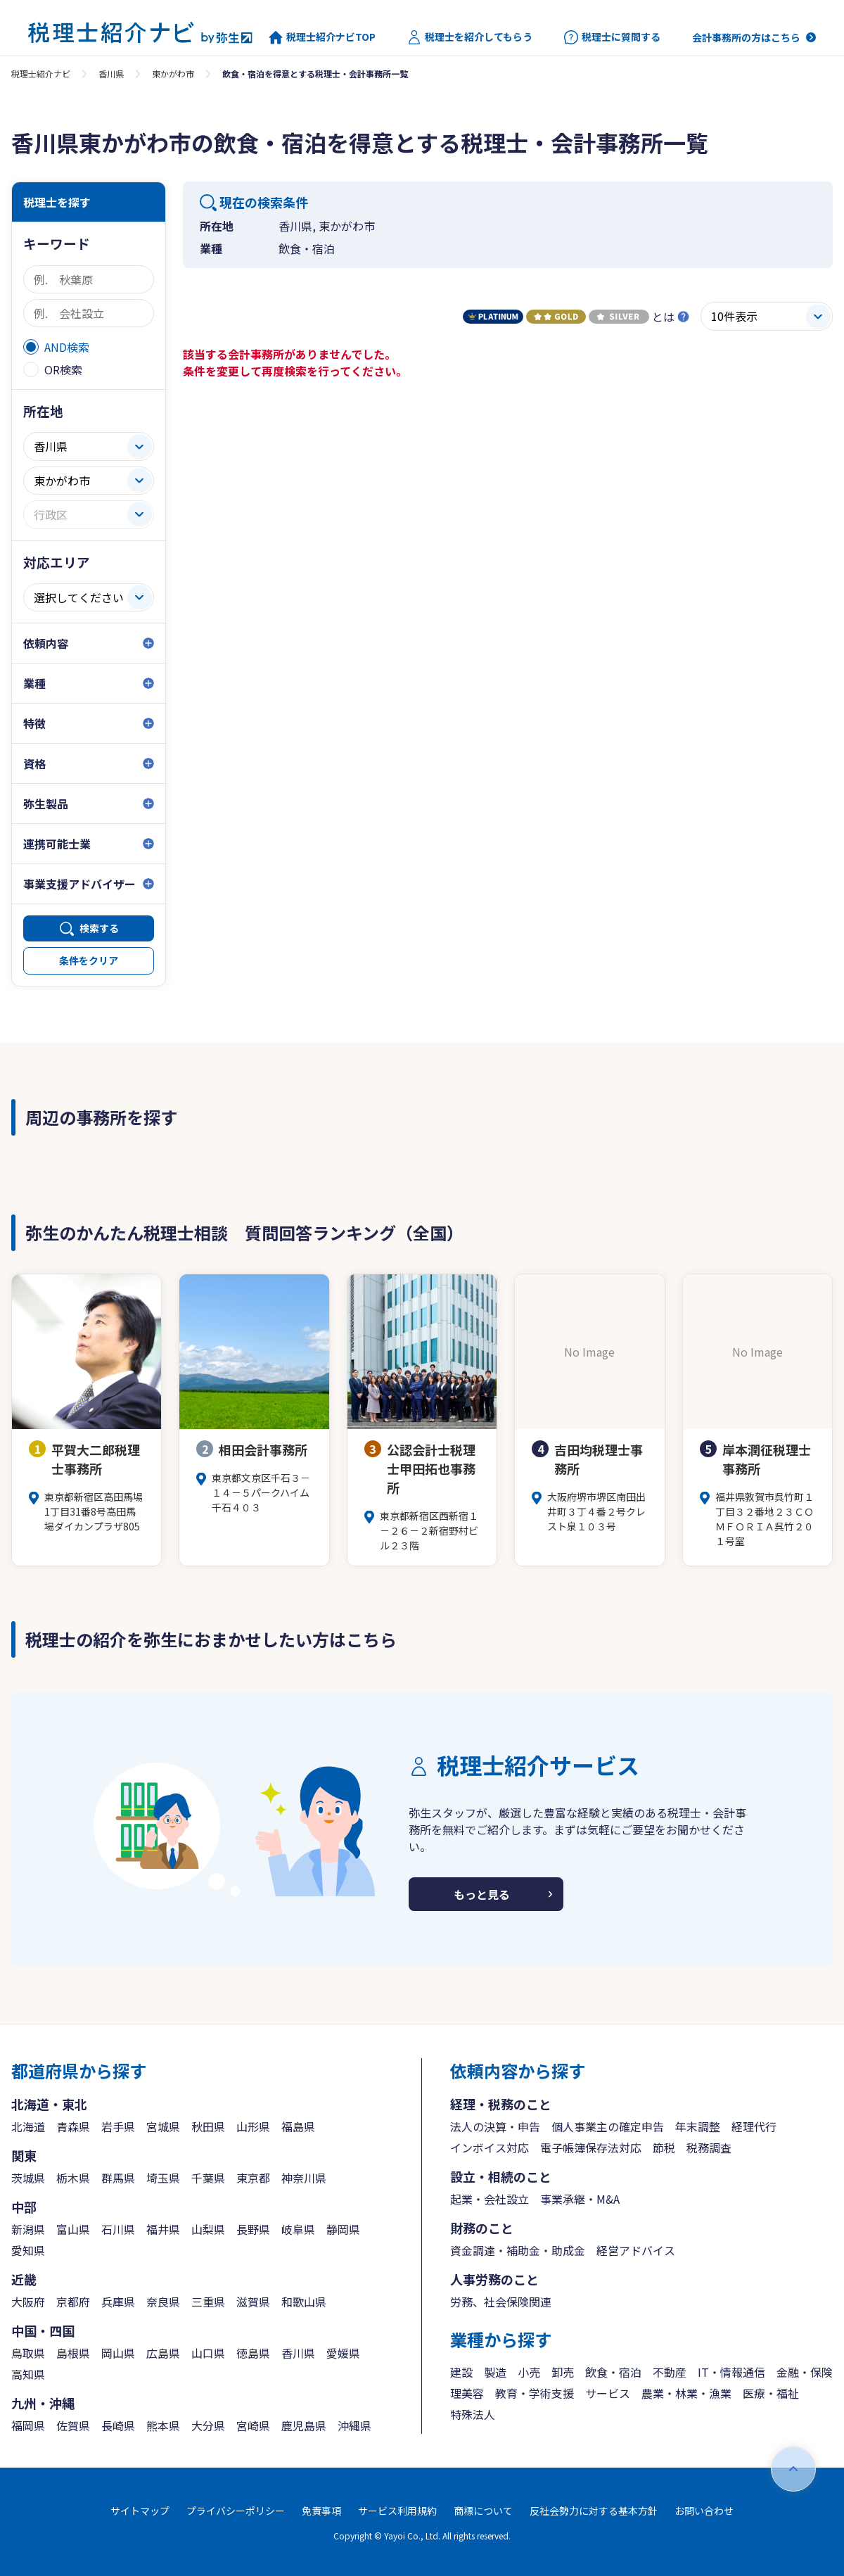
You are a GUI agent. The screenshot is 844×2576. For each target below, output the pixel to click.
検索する (99, 928)
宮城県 (163, 2126)
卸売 (562, 2372)
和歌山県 (303, 2301)
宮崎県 (253, 2425)
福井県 (163, 2229)
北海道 (28, 2126)
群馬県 (118, 2177)
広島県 (163, 2353)
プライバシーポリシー (235, 2511)
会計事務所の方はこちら (746, 37)
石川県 (118, 2229)
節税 (664, 2147)
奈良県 (163, 2301)
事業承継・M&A (580, 2198)
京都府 (73, 2301)
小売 (529, 2372)
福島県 (298, 2126)
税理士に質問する (612, 37)
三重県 (208, 2301)
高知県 (28, 2374)
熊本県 (163, 2425)
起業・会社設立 (489, 2198)
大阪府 (28, 2301)
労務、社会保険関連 (500, 2301)
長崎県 (118, 2425)
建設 (461, 2372)
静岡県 (343, 2229)
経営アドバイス (635, 2250)
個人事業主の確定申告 (607, 2126)
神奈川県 (303, 2177)
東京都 (253, 2177)
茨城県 (28, 2177)
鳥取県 (28, 2353)
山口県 (208, 2353)
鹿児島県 (303, 2425)
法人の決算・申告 (495, 2126)
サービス (607, 2393)
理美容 (467, 2393)
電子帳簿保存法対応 (590, 2147)
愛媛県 (343, 2353)
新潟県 (28, 2229)
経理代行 (753, 2126)
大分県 (208, 2425)
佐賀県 (73, 2425)
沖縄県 (354, 2425)
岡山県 (118, 2353)
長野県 (253, 2229)
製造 (495, 2372)
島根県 (73, 2353)
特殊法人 (472, 2414)
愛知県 (28, 2250)
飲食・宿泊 (613, 2372)
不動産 (669, 2372)
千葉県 (208, 2177)
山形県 (253, 2126)
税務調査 (708, 2147)
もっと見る (482, 1894)
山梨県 (208, 2229)
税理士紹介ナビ (40, 74)
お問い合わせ (704, 2511)
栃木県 (73, 2177)
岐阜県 (298, 2229)
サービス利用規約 (397, 2511)
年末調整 (697, 2126)
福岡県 (28, 2425)
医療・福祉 (771, 2393)
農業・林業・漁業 (686, 2393)
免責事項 (321, 2511)
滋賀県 (253, 2301)
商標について (483, 2511)
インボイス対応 (489, 2147)
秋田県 (208, 2126)
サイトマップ (140, 2511)
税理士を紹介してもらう (469, 37)
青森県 (73, 2126)
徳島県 (253, 2353)
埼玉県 (163, 2177)
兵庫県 (118, 2301)
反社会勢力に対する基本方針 (594, 2511)
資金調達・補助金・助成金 (517, 2250)
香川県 (111, 74)
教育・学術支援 (534, 2393)
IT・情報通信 (731, 2372)
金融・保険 (804, 2372)
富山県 (73, 2229)
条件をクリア (88, 960)
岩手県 (118, 2126)
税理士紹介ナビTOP (322, 37)
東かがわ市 (173, 74)
